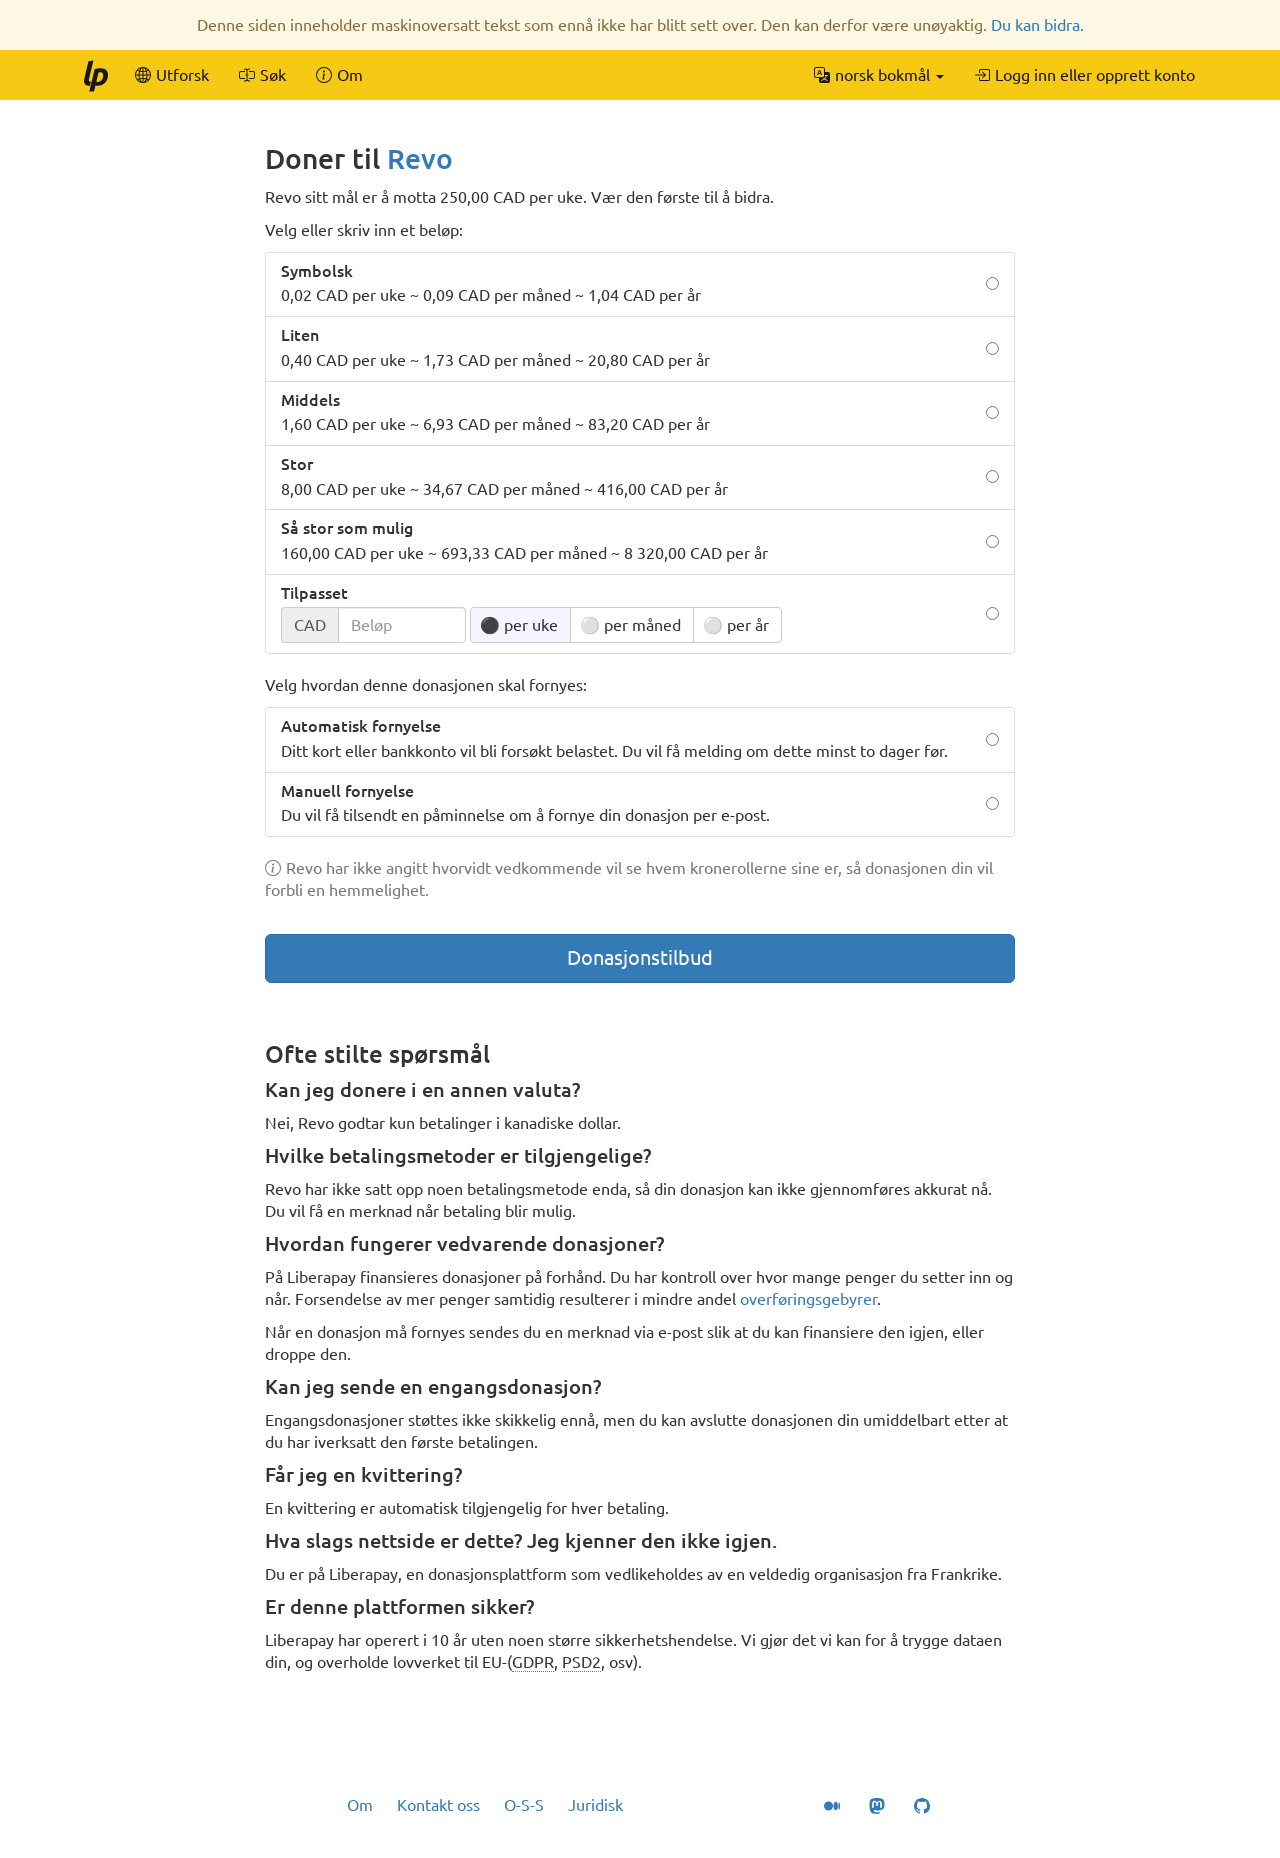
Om (360, 1805)
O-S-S (524, 1805)
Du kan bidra (1035, 25)
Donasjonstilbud (640, 957)
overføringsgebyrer (808, 1299)
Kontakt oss (438, 1805)
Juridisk (595, 1805)
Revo (420, 158)
